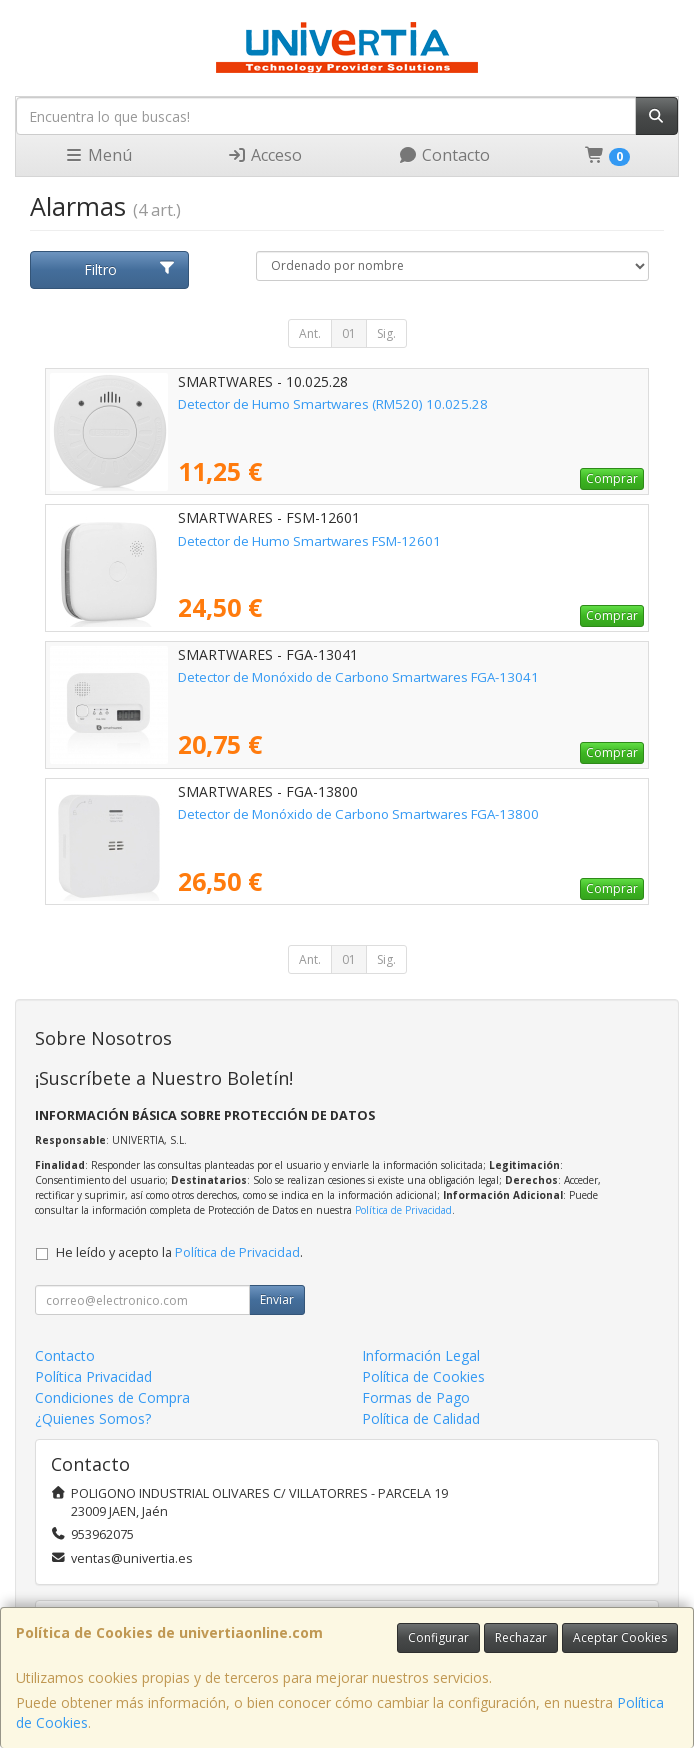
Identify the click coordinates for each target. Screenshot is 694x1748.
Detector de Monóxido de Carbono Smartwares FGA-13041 (358, 677)
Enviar (277, 1299)
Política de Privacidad (403, 1210)
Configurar (438, 1637)
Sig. (386, 333)
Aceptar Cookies (620, 1637)
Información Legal (421, 1355)
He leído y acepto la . (179, 1252)
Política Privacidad (93, 1376)
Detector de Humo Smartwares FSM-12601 (309, 541)
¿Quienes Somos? (93, 1418)
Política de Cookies (423, 1376)
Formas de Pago (416, 1397)
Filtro (130, 269)
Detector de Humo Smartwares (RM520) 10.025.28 (333, 404)
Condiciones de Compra (112, 1397)
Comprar (612, 478)
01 (349, 333)
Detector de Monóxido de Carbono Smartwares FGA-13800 (358, 814)
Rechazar (521, 1637)
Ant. (310, 333)
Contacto (444, 155)
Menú (98, 155)
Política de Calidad (421, 1418)
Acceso (264, 155)
